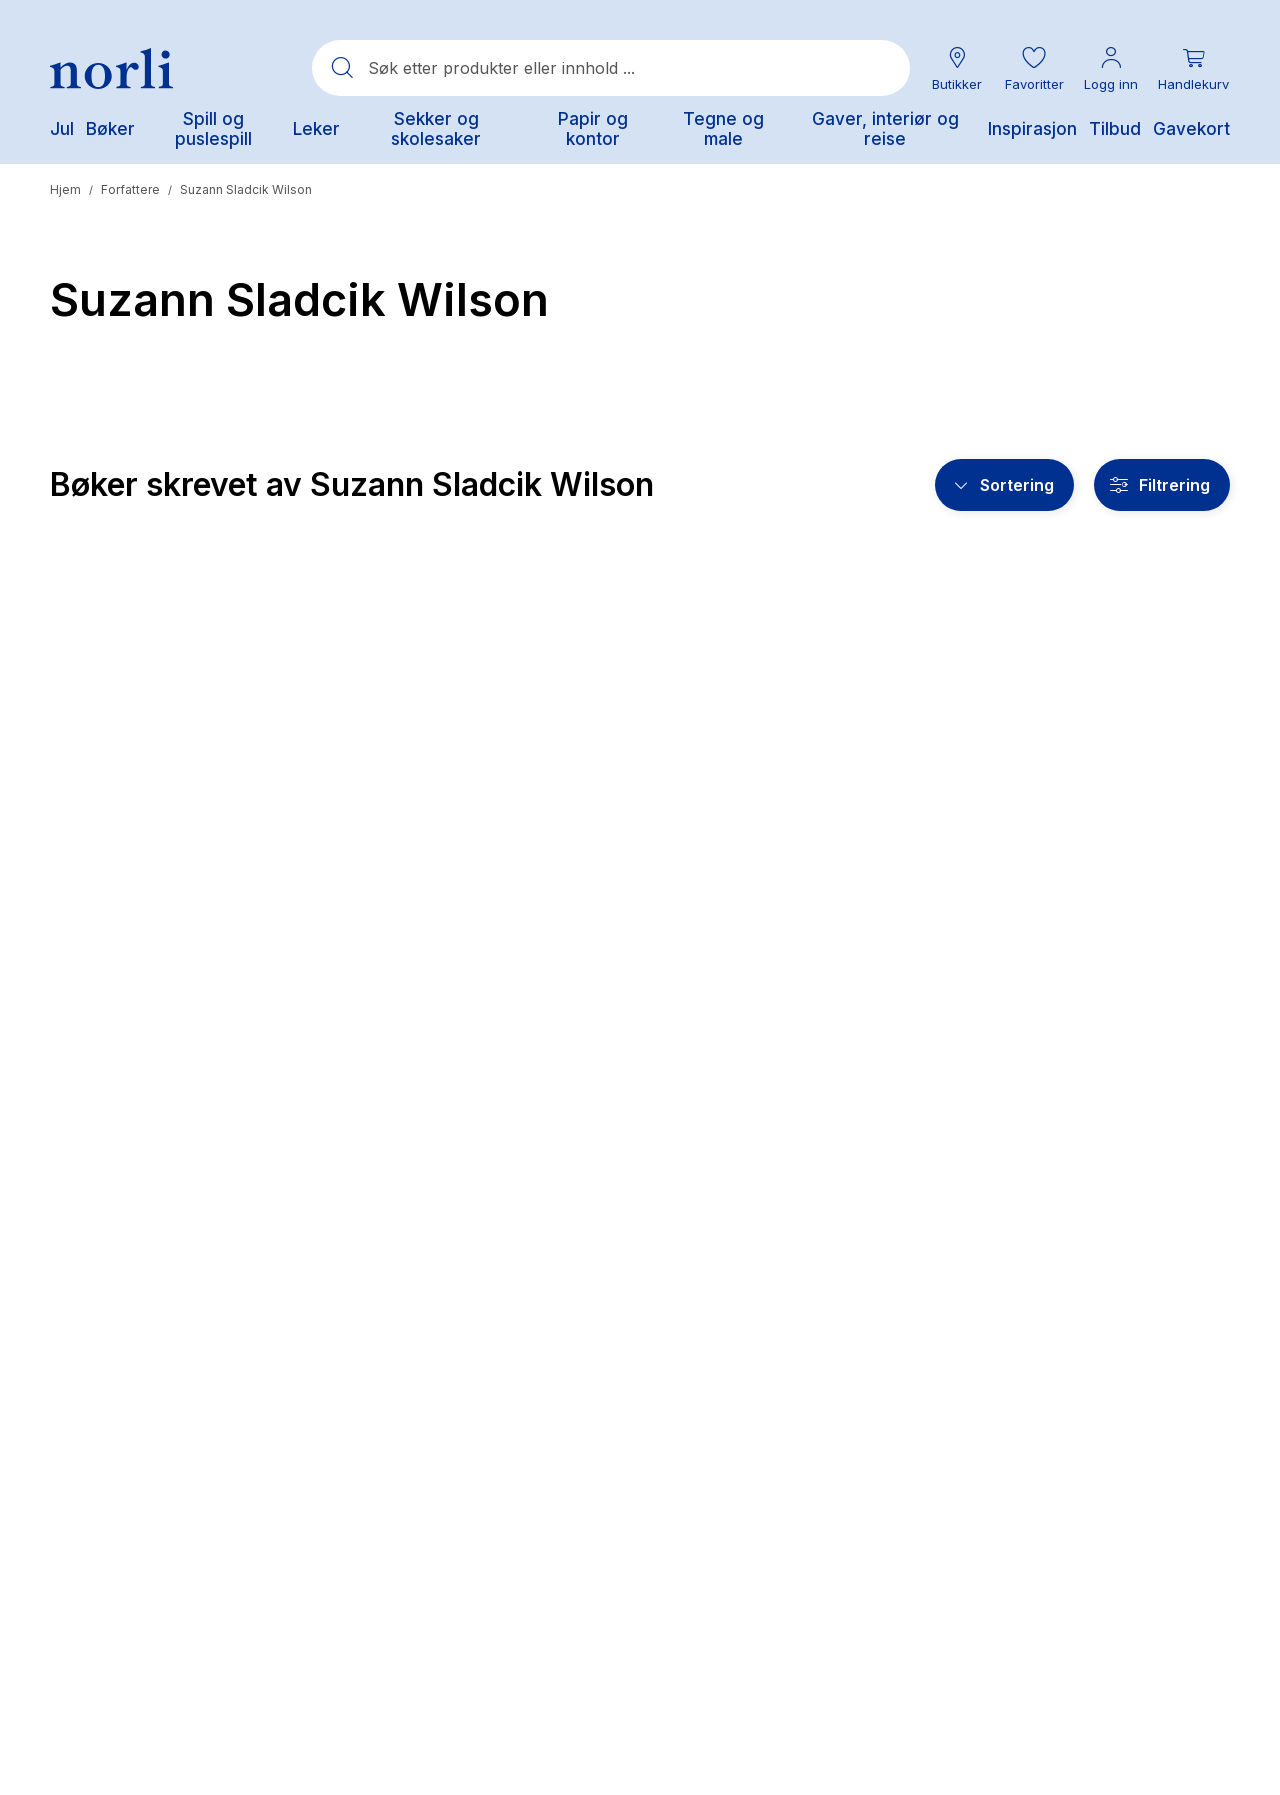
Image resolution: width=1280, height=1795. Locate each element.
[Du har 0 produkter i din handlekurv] (1193, 68)
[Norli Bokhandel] (111, 68)
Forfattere (130, 189)
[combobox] (611, 68)
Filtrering (1174, 485)
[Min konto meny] (1111, 68)
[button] (1034, 68)
